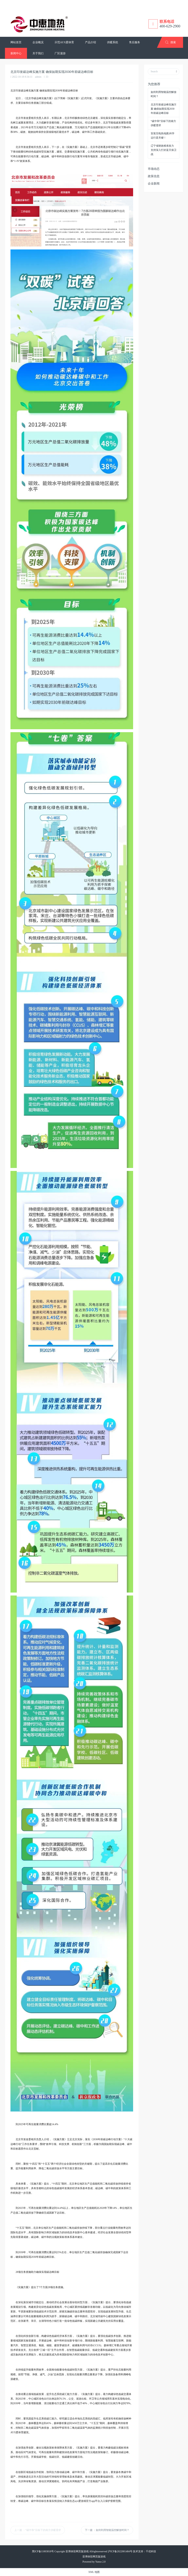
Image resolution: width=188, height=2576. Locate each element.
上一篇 (37, 2530)
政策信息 (154, 176)
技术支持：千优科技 (144, 2551)
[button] (38, 42)
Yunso (98, 2561)
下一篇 (107, 2530)
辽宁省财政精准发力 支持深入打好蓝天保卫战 (163, 150)
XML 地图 (94, 2572)
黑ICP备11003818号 (43, 2551)
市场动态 (154, 168)
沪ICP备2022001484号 (120, 2551)
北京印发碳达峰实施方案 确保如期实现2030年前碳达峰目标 (163, 108)
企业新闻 (154, 183)
